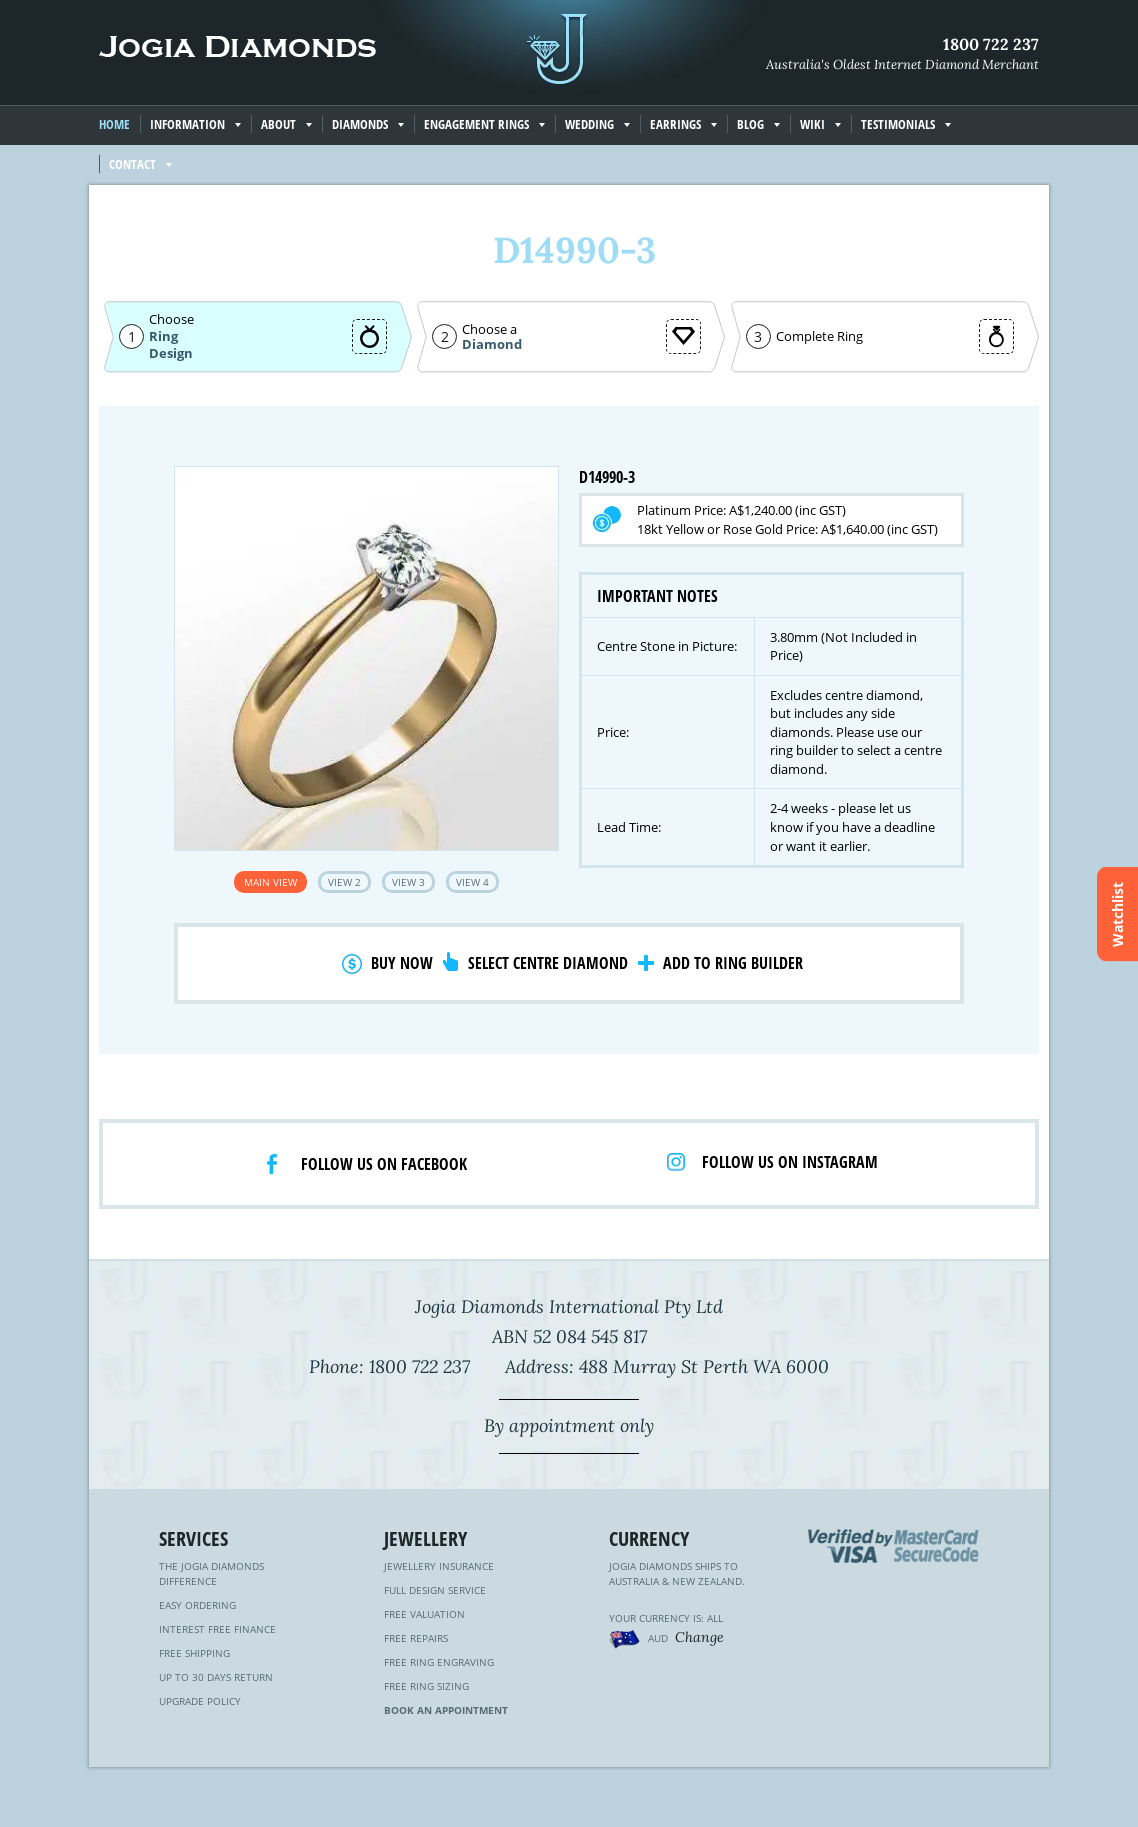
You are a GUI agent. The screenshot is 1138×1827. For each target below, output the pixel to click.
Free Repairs (416, 1638)
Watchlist (1117, 913)
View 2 (344, 882)
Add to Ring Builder (733, 963)
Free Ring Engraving (439, 1662)
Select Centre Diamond (548, 963)
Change (699, 1637)
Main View (270, 882)
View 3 (408, 882)
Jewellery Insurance (439, 1566)
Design (171, 353)
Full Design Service (435, 1590)
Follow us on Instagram (790, 1162)
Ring (163, 336)
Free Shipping (194, 1653)
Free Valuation (424, 1614)
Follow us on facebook (384, 1164)
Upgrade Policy (200, 1701)
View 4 (472, 882)
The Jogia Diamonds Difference (211, 1573)
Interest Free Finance (217, 1629)
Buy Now (402, 963)
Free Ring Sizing (426, 1686)
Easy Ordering (197, 1605)
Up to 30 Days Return (216, 1677)
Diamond (492, 344)
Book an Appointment (446, 1710)
